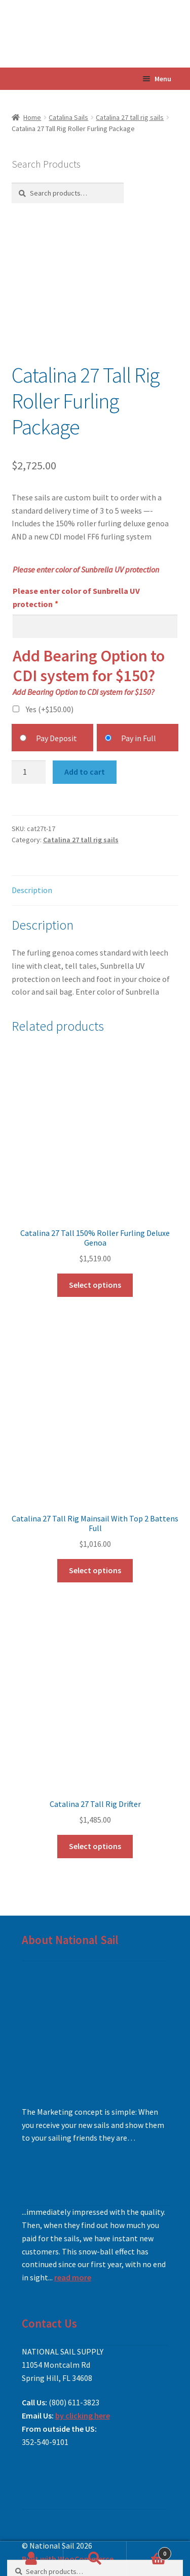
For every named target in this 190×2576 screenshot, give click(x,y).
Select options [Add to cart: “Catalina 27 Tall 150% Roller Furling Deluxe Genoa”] (95, 1285)
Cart (149, 2551)
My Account (31, 2558)
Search (95, 2558)
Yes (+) (49, 709)
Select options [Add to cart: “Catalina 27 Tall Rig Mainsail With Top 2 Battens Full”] (95, 1570)
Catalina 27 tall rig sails (130, 117)
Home (32, 117)
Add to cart (84, 772)
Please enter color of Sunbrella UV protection (76, 597)
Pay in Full (138, 738)
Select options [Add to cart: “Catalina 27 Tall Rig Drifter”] (95, 1846)
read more (72, 2277)
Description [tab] (32, 890)
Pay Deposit (56, 738)
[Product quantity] (29, 772)
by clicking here (82, 2415)
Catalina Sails (68, 117)
